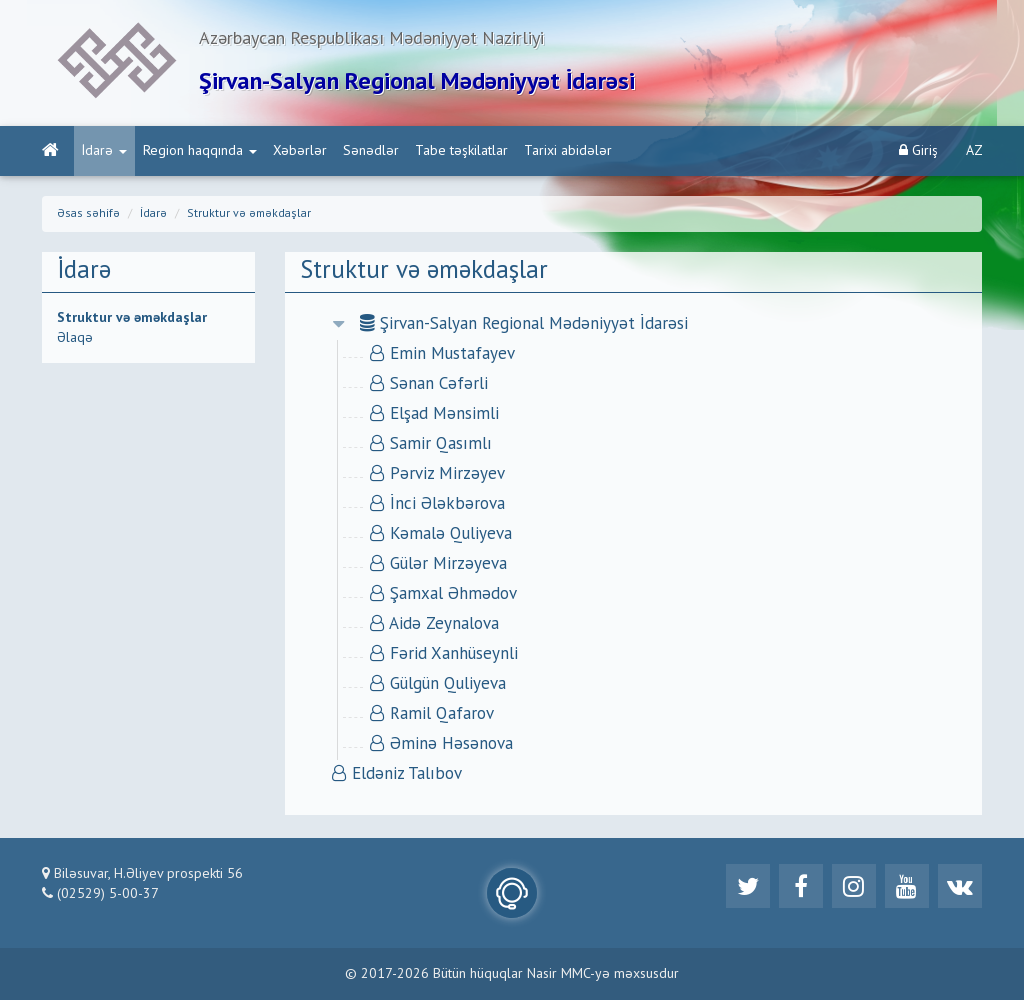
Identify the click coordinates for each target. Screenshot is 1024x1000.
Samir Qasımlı (431, 444)
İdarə (104, 151)
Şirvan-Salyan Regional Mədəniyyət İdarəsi (524, 324)
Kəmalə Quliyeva (441, 534)
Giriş (918, 150)
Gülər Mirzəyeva (438, 564)
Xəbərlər (300, 151)
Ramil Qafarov (432, 714)
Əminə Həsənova (441, 744)
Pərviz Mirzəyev (437, 474)
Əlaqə (75, 338)
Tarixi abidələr (568, 151)
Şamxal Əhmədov (443, 594)
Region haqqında (200, 151)
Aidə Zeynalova (434, 624)
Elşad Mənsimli (434, 414)
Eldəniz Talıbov (397, 774)
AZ (974, 151)
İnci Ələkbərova (437, 504)
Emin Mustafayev (442, 354)
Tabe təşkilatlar (461, 151)
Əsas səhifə (88, 214)
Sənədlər (371, 151)
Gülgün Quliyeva (438, 684)
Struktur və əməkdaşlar (249, 214)
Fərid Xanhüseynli (444, 654)
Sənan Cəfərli (429, 384)
